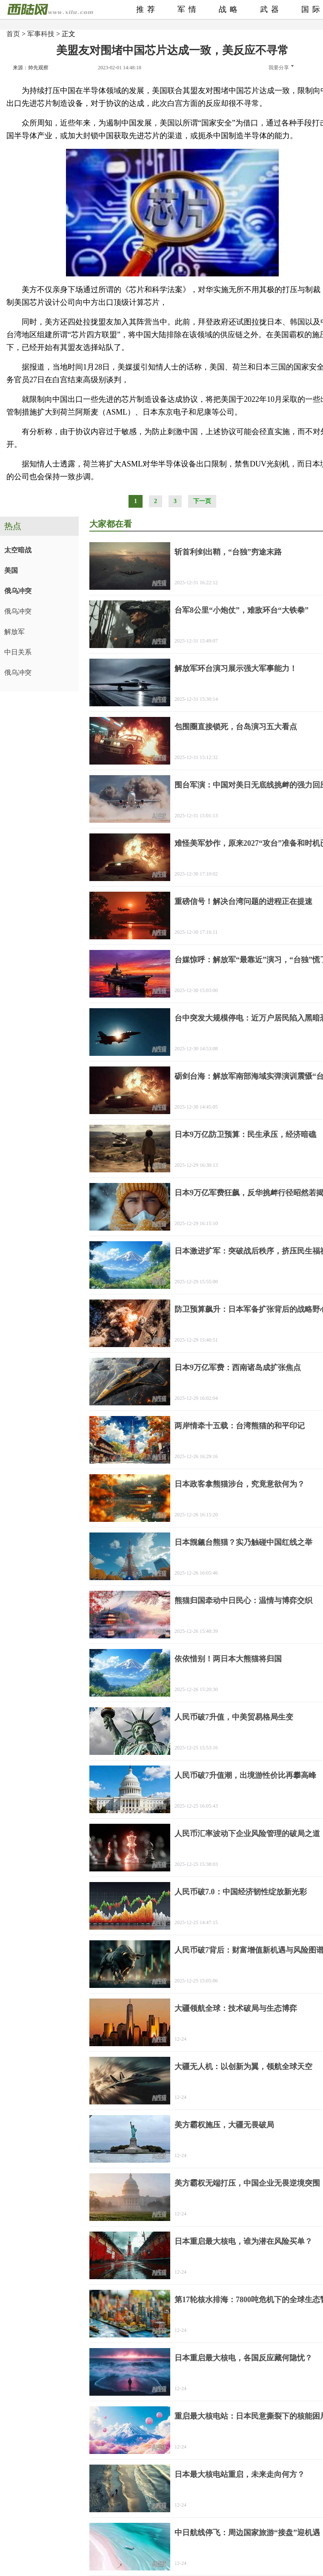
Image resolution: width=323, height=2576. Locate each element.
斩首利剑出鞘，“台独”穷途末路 (228, 552)
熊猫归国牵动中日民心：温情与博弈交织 (243, 1600)
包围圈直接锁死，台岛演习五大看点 (235, 726)
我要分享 (281, 68)
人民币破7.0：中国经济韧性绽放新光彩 (240, 1892)
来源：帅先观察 (31, 68)
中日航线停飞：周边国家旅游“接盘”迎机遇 (247, 2532)
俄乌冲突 (17, 590)
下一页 (202, 501)
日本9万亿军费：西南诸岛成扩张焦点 (237, 1367)
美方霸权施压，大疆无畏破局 (224, 2125)
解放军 (14, 631)
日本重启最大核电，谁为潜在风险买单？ (243, 2241)
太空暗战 (17, 550)
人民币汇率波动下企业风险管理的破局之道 (247, 1833)
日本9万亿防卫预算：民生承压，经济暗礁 (245, 1134)
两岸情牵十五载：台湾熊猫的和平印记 (239, 1426)
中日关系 (17, 652)
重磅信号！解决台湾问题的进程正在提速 (243, 901)
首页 (13, 33)
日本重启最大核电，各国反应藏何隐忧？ (243, 2358)
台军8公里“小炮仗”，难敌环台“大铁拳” (241, 610)
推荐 (147, 9)
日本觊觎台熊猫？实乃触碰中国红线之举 (243, 1542)
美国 (11, 570)
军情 (188, 9)
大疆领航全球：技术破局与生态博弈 (235, 2008)
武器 (271, 9)
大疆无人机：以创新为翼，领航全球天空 (243, 2066)
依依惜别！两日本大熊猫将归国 (228, 1659)
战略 (230, 9)
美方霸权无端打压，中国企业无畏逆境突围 (247, 2183)
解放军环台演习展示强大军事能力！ (235, 668)
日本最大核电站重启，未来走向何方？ (239, 2474)
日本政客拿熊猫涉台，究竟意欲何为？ (239, 1484)
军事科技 (40, 33)
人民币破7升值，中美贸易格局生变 (233, 1717)
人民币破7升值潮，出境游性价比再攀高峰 (245, 1775)
